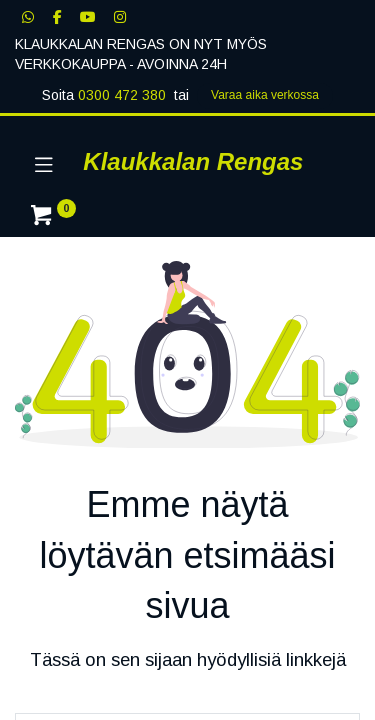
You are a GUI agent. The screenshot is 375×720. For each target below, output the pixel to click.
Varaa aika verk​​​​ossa (265, 95)
